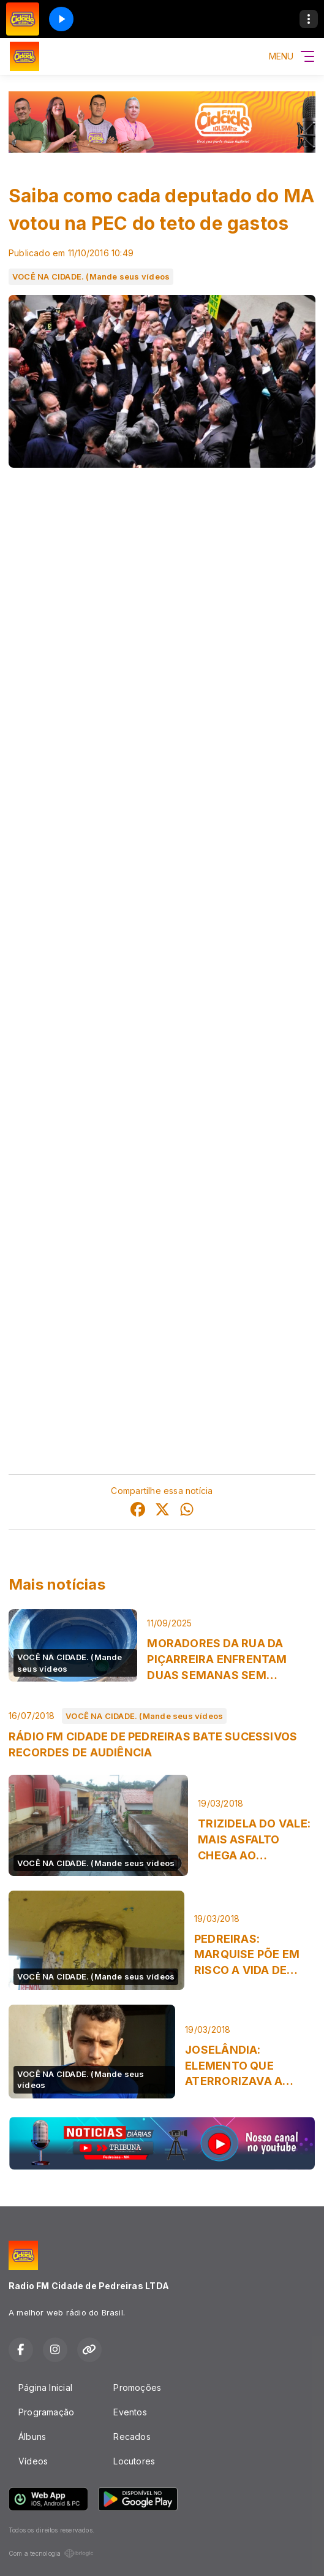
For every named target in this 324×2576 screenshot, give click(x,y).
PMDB (91, 928)
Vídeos (33, 2461)
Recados (131, 2436)
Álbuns (32, 2436)
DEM (98, 1246)
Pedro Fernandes (45, 1278)
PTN (99, 896)
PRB (89, 960)
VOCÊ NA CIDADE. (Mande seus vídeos (91, 276)
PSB (95, 1087)
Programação (46, 2412)
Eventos (129, 2412)
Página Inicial (45, 2387)
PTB (101, 1278)
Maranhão (45, 753)
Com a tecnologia (51, 2553)
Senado (255, 721)
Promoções (137, 2387)
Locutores (134, 2461)
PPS (86, 1023)
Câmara (119, 721)
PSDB (92, 1119)
